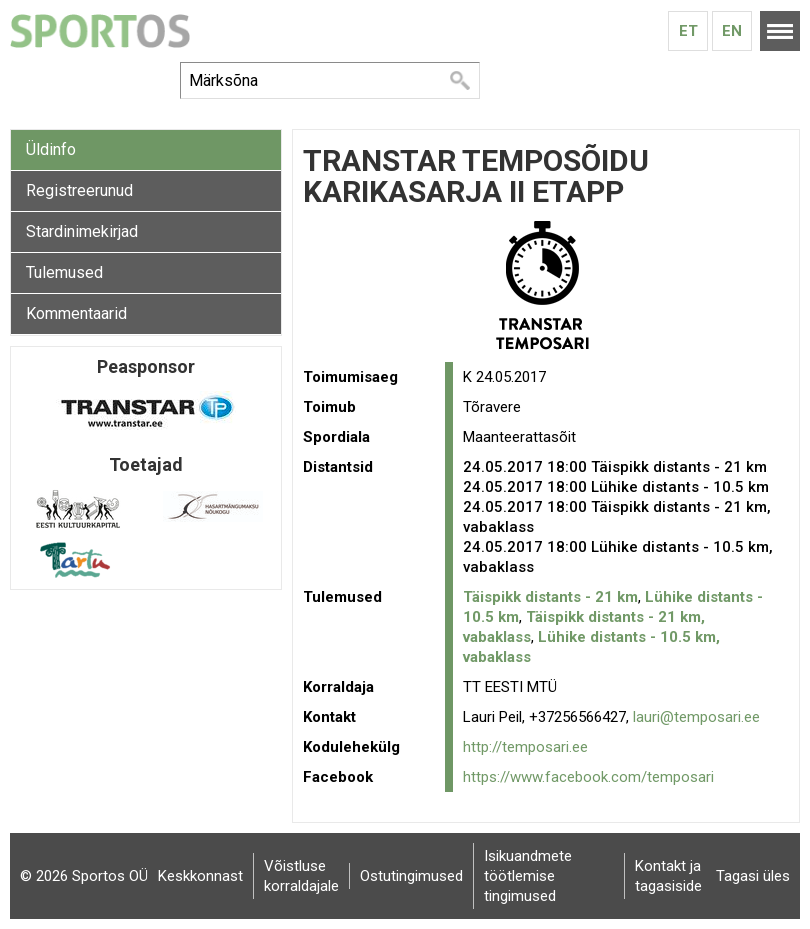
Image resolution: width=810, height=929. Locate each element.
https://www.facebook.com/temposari (588, 777)
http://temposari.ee (525, 747)
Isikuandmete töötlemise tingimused (528, 876)
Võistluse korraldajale (301, 876)
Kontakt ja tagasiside (668, 876)
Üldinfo (51, 149)
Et (688, 31)
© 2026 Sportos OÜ (84, 876)
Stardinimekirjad (82, 231)
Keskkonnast (200, 876)
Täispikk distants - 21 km (550, 597)
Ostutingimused (411, 876)
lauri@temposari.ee (696, 717)
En (732, 31)
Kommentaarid (76, 313)
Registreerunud (79, 190)
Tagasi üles (753, 876)
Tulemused (64, 272)
